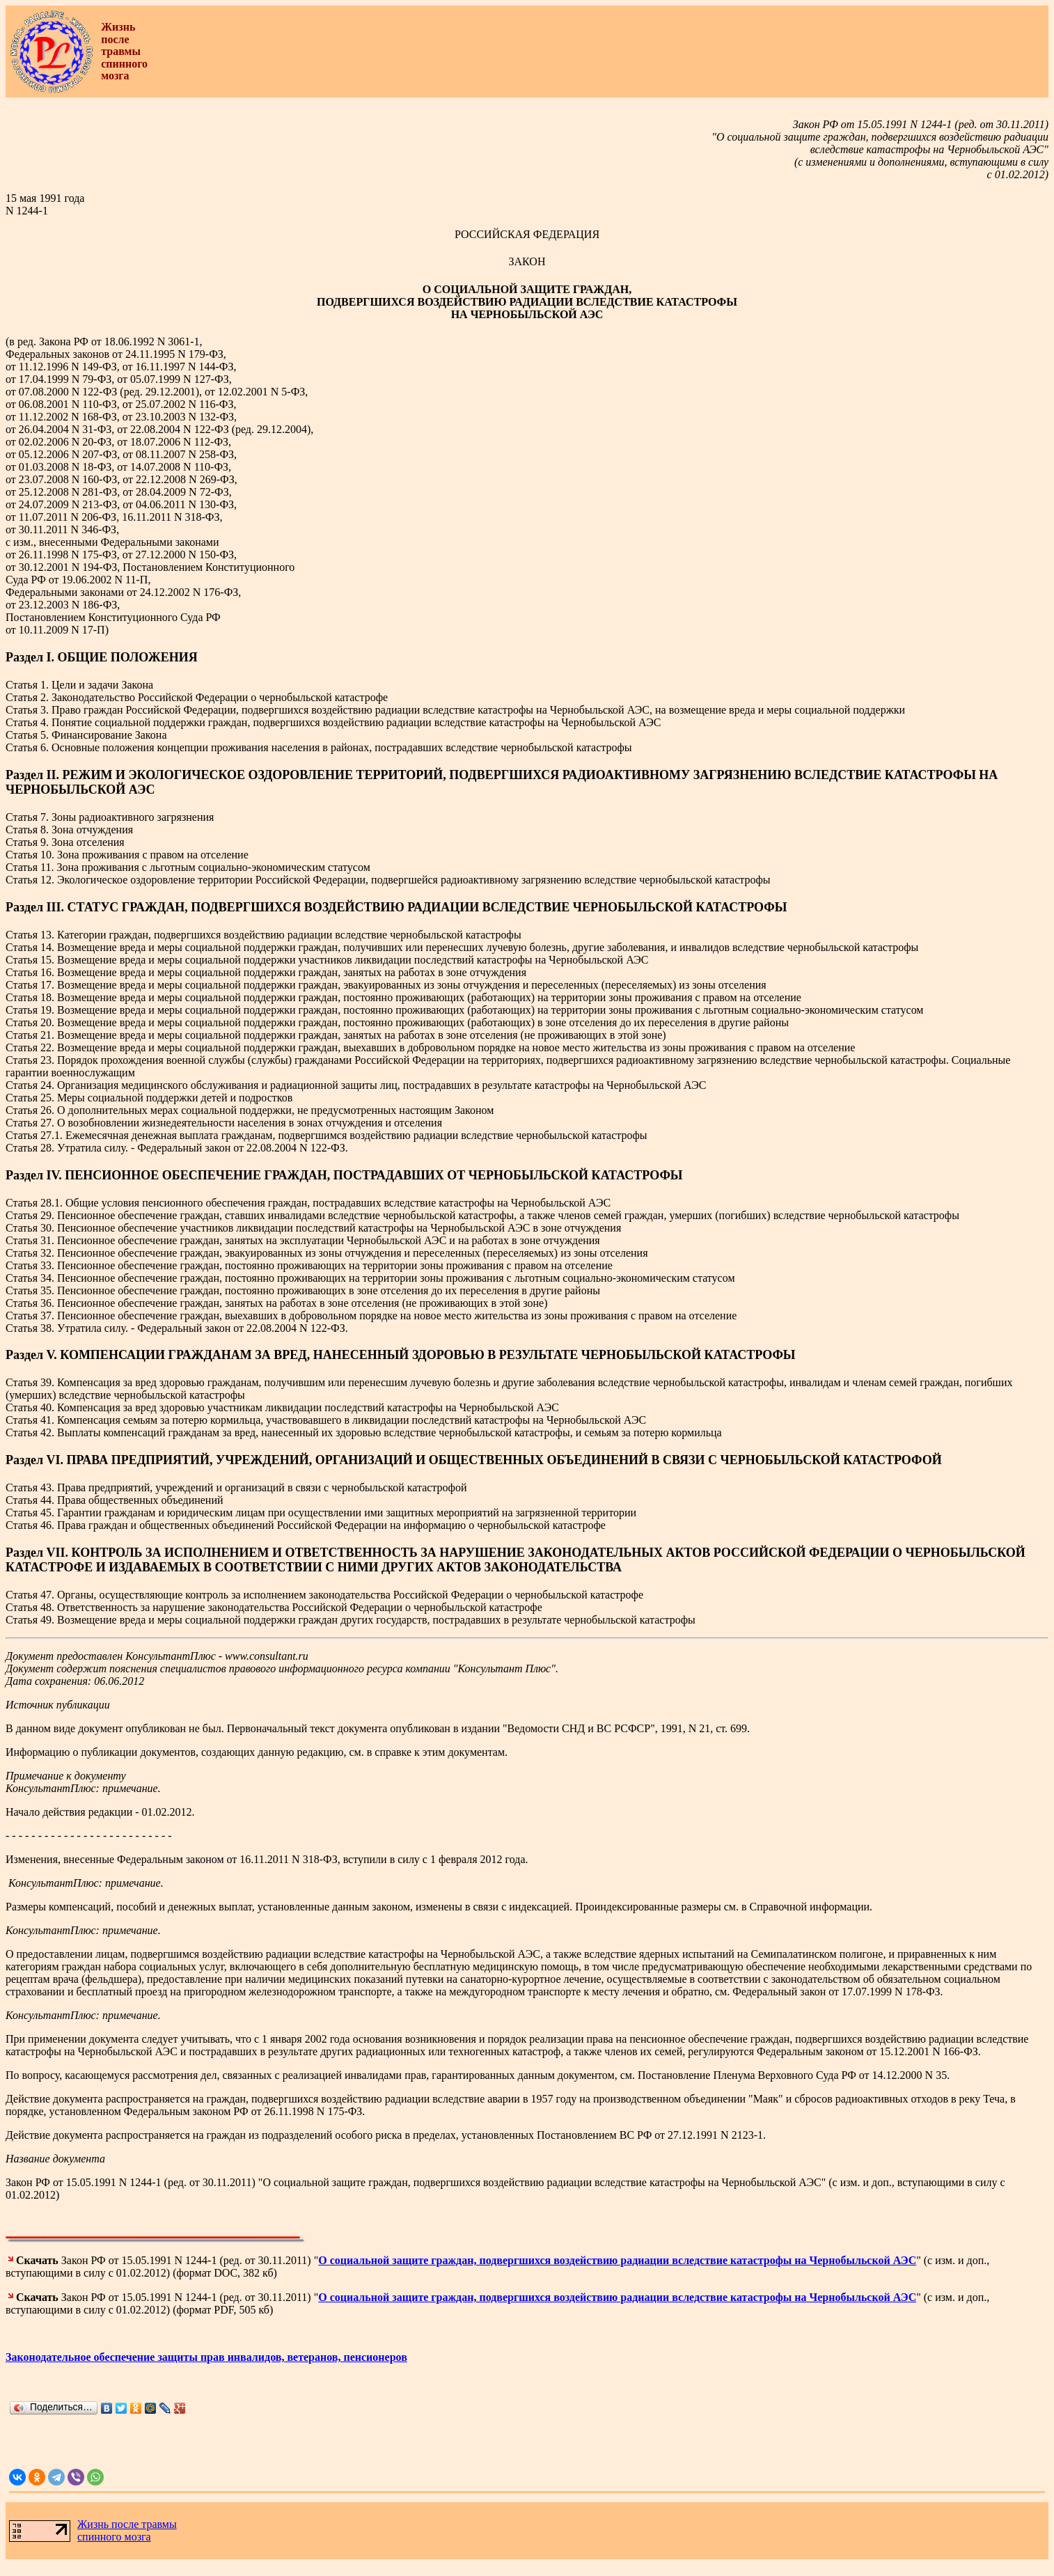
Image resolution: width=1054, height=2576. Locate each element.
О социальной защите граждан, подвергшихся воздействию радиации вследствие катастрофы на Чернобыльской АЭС (617, 2260)
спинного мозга (114, 2537)
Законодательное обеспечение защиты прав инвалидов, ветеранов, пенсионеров (206, 2357)
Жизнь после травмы (127, 2524)
